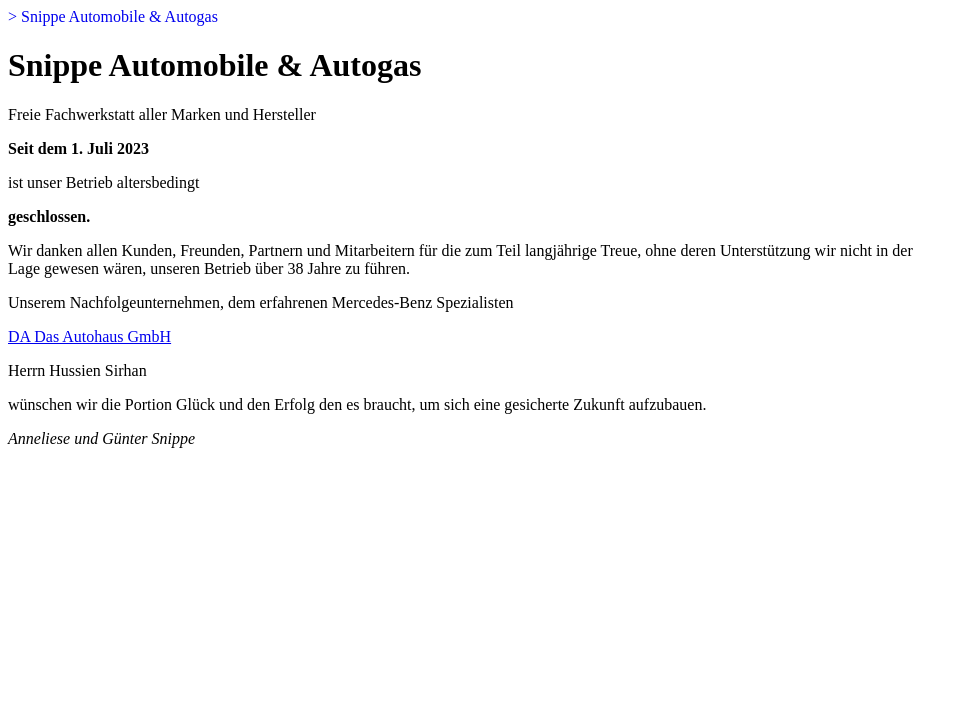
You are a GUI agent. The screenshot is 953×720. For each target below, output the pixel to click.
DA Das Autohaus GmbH (89, 336)
